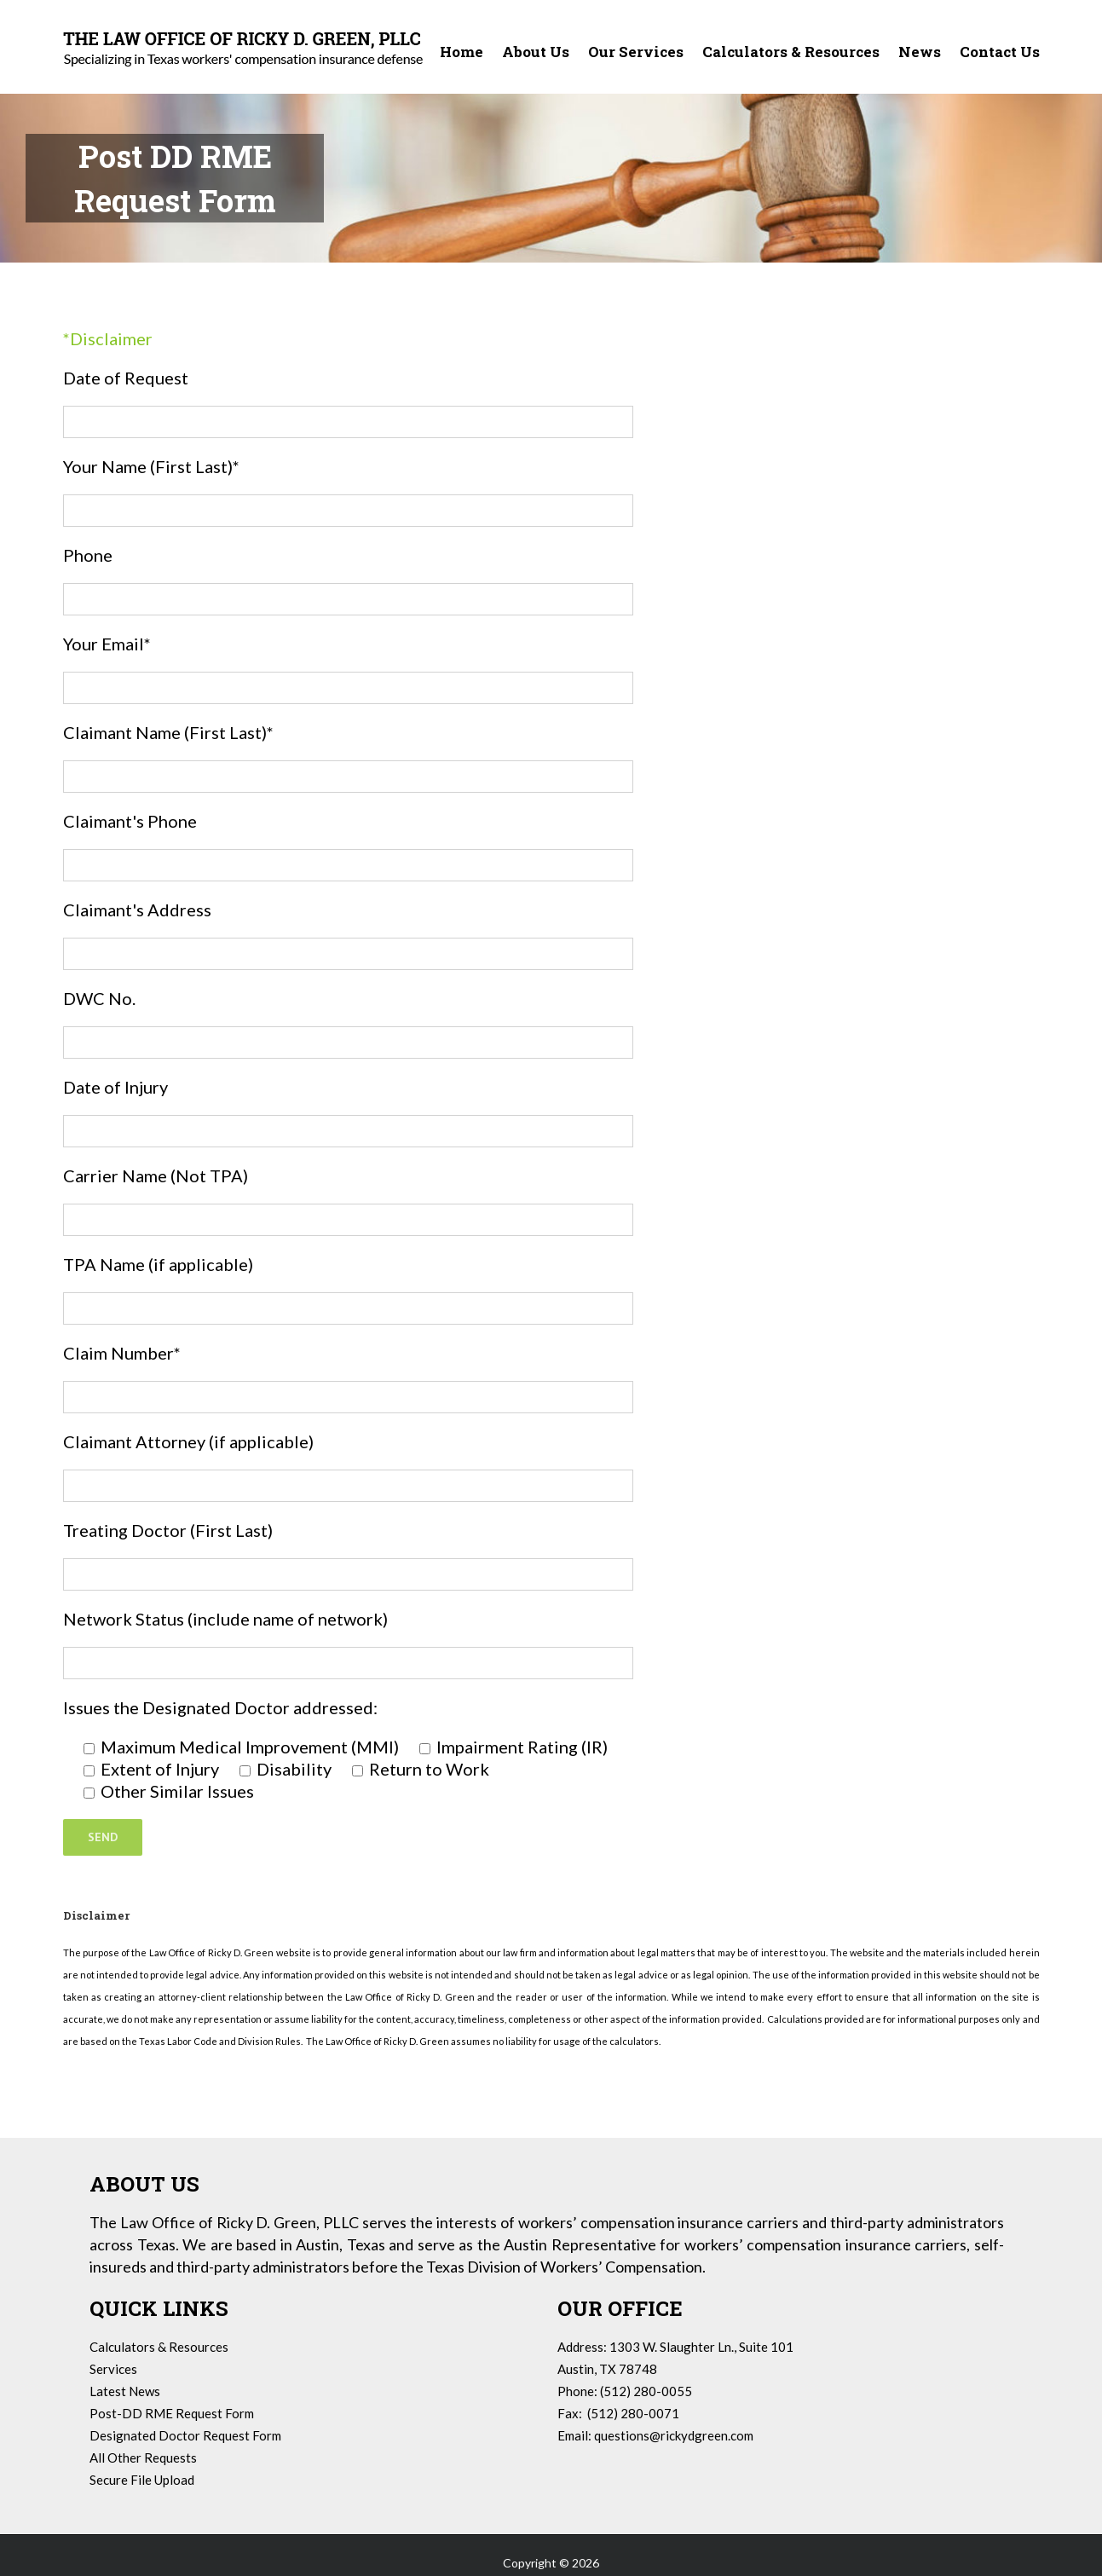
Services (113, 2369)
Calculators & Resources (158, 2346)
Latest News (124, 2391)
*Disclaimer (108, 338)
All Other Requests (143, 2457)
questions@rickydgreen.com (673, 2435)
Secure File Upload (141, 2479)
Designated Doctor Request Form (185, 2435)
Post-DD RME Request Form (171, 2413)
